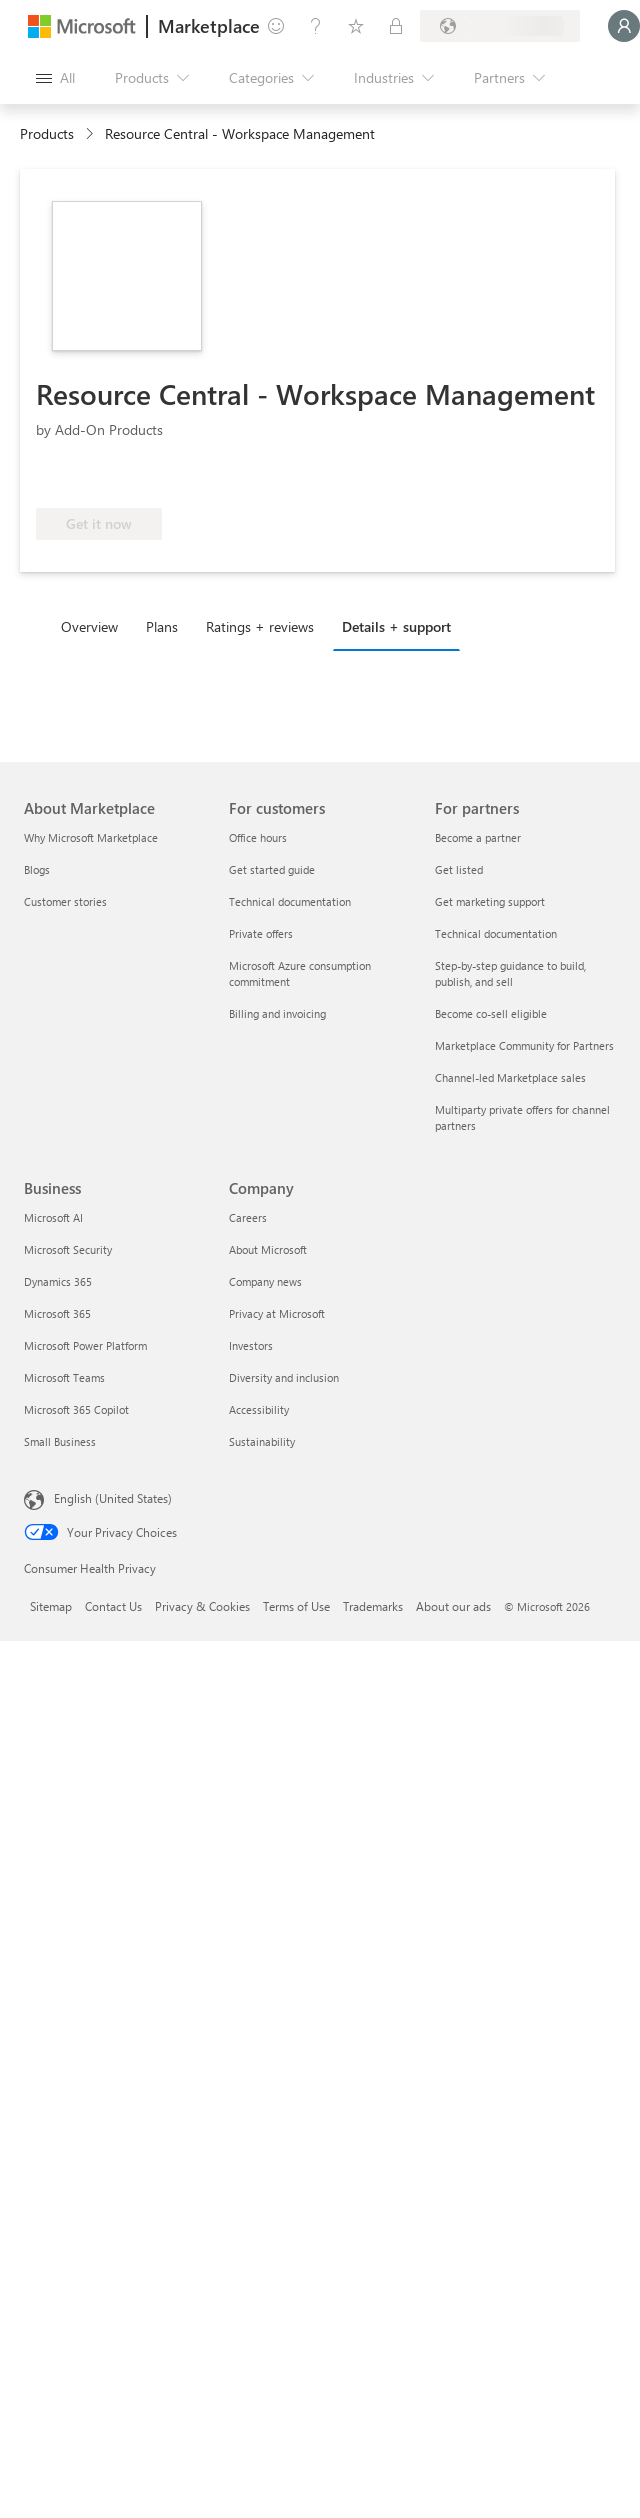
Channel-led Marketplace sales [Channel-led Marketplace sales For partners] (510, 1077)
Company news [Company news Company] (265, 1281)
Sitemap (51, 1606)
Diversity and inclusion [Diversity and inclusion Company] (284, 1377)
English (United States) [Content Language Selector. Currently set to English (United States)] (113, 1498)
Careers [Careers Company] (248, 1217)
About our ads (453, 1606)
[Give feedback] (276, 26)
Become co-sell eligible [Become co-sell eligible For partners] (491, 1013)
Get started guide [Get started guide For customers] (272, 869)
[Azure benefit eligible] (117, 478)
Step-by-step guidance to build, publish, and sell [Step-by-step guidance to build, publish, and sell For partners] (510, 973)
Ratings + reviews (260, 626)
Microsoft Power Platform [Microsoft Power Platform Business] (85, 1345)
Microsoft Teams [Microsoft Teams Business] (64, 1377)
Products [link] (47, 133)
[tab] (94, 626)
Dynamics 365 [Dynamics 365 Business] (58, 1281)
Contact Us (113, 1606)
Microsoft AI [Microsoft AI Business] (53, 1217)
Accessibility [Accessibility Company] (259, 1409)
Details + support (396, 626)
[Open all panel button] (55, 78)
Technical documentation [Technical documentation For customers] (290, 901)
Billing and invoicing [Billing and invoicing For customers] (277, 1013)
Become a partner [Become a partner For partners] (478, 837)
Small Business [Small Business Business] (60, 1441)
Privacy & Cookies (202, 1606)
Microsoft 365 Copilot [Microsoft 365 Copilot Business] (76, 1409)
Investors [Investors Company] (251, 1345)
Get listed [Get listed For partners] (459, 869)
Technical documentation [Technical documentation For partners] (496, 933)
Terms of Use (296, 1606)
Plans (162, 626)
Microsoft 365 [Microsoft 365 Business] (57, 1313)
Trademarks (373, 1606)
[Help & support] (316, 26)
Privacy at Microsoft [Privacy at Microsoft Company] (277, 1313)
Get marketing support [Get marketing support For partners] (490, 901)
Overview (89, 626)
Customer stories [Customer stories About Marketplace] (65, 901)
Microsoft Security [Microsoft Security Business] (68, 1249)
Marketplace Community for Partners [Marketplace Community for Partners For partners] (524, 1045)
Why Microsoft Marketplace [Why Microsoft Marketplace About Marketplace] (91, 837)
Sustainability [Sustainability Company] (262, 1441)
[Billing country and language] (500, 26)
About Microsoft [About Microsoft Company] (268, 1249)
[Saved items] (356, 26)
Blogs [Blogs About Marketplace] (37, 869)
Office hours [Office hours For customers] (258, 837)
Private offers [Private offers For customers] (261, 933)
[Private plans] (396, 26)
